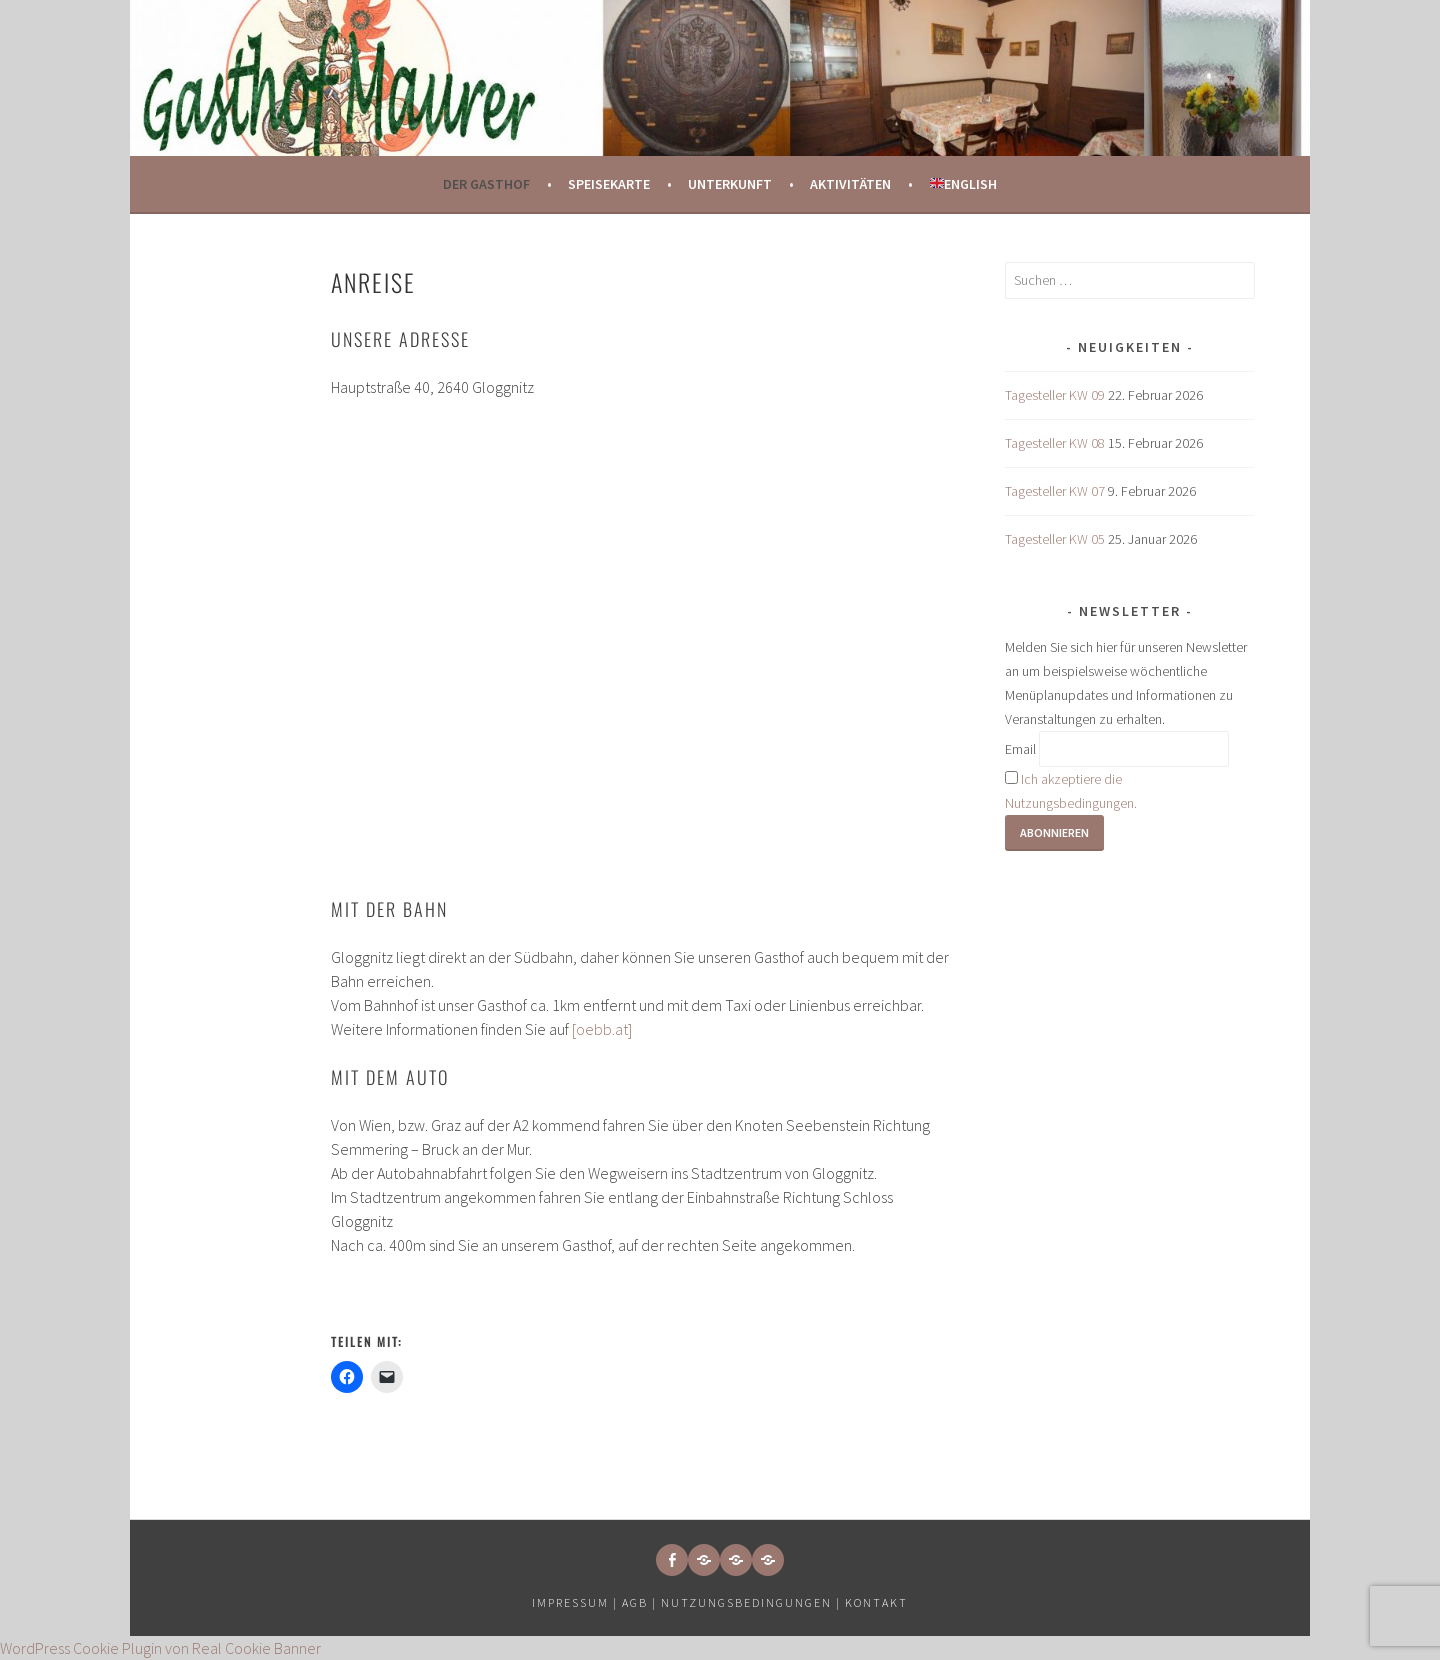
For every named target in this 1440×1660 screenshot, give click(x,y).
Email (1020, 749)
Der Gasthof (486, 184)
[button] (704, 1560)
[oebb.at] (602, 1029)
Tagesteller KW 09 (1055, 395)
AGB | (639, 1602)
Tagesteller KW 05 (1055, 539)
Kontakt (876, 1602)
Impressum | (577, 1602)
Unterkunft (730, 184)
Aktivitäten (850, 184)
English (964, 184)
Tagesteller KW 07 (1055, 491)
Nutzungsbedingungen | (753, 1602)
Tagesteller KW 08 (1055, 443)
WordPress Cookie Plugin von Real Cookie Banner (160, 1648)
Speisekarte (609, 184)
